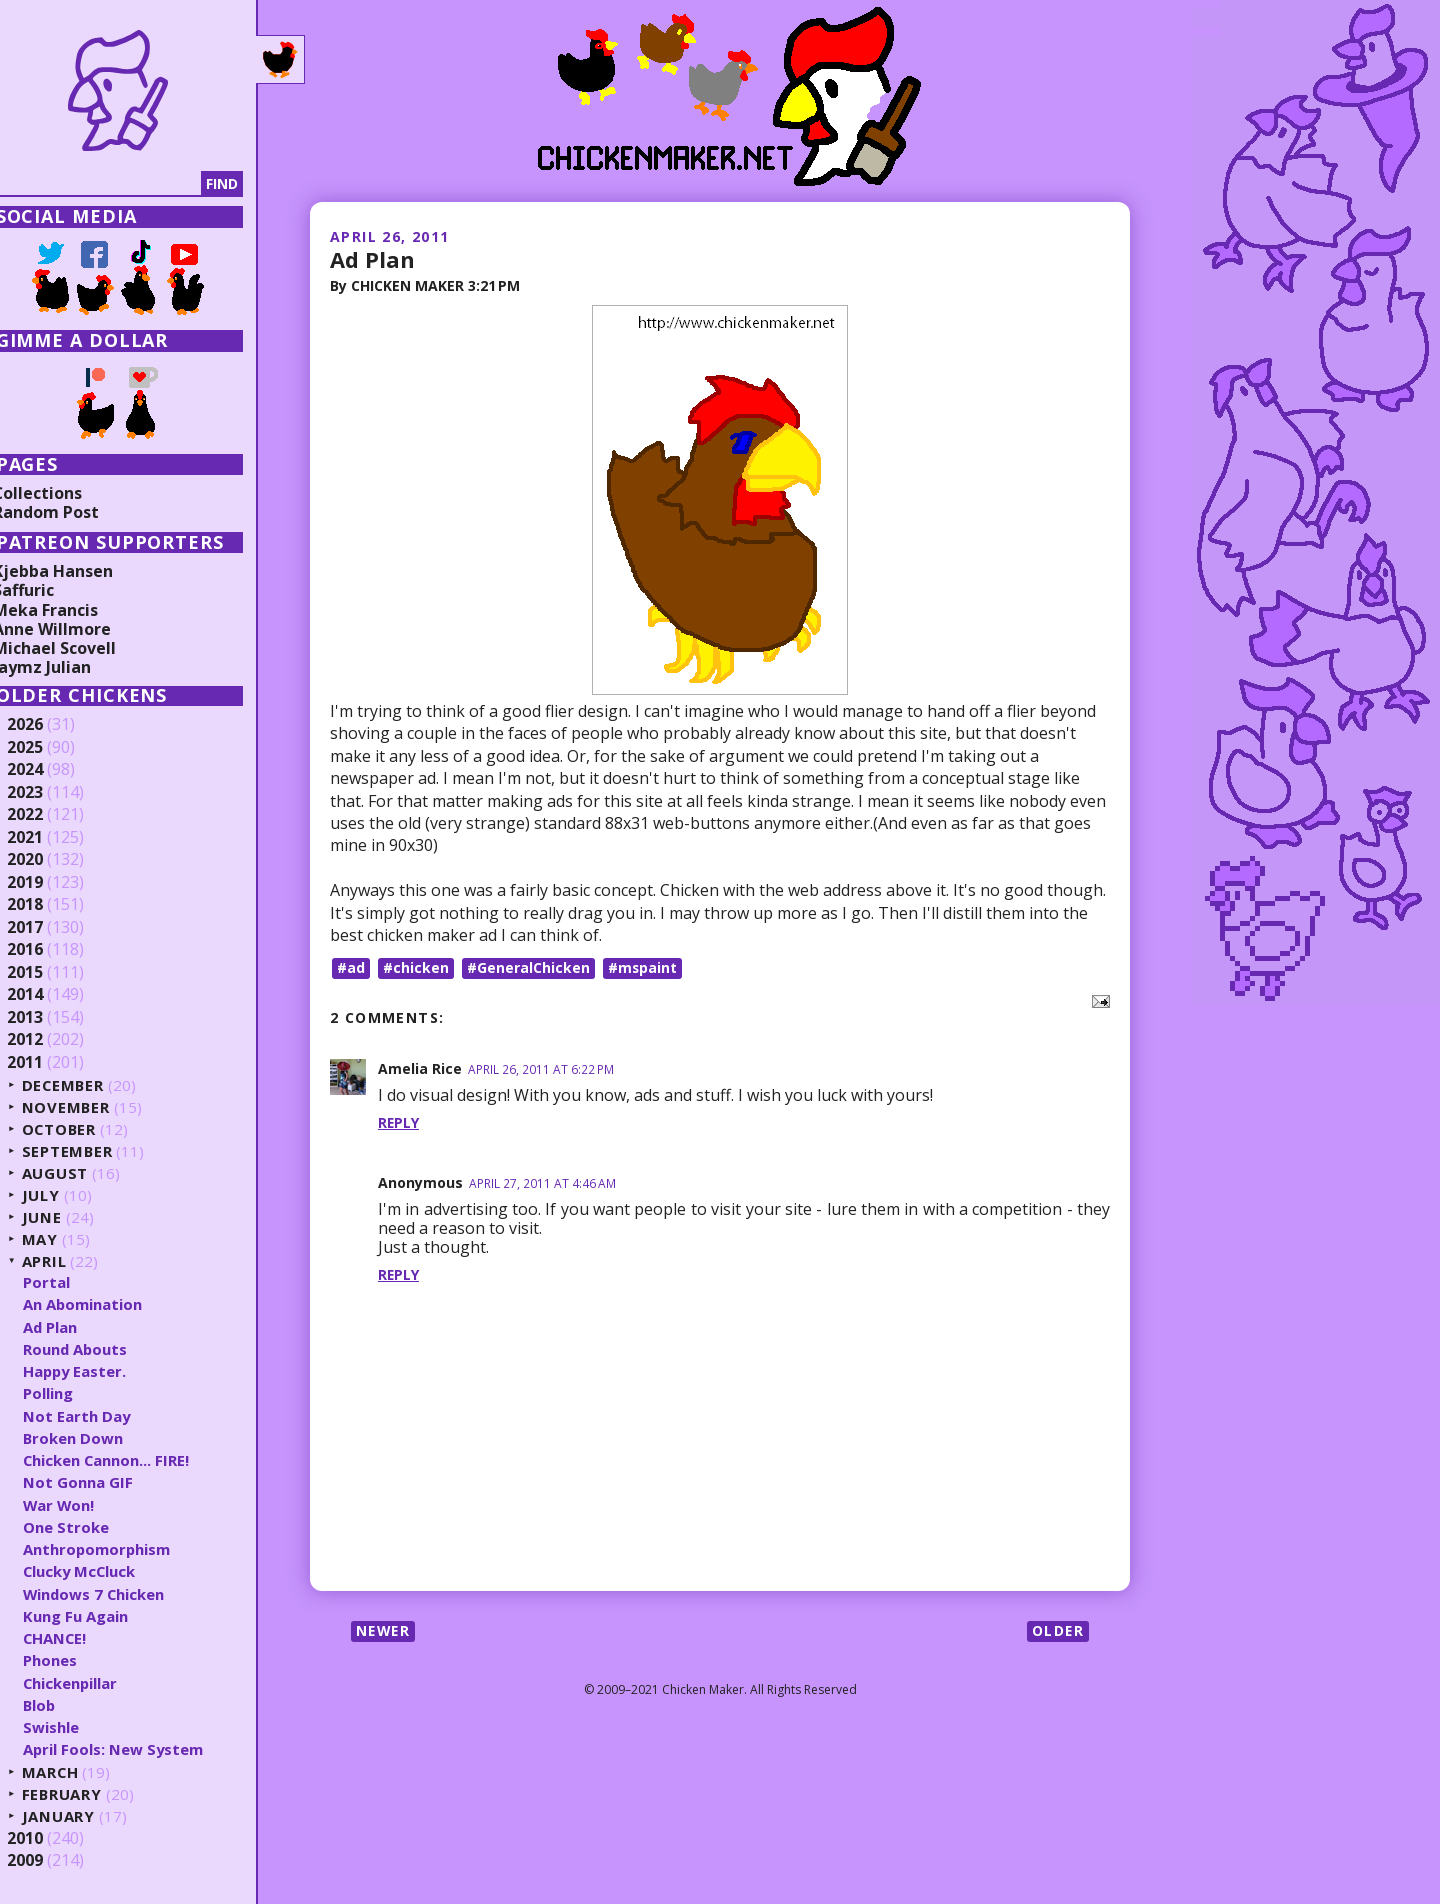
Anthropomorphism (119, 1549)
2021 (47, 838)
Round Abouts (98, 1349)
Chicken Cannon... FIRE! (129, 1460)
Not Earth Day (99, 1416)
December (86, 1085)
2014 (47, 995)
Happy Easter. (98, 1371)
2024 (47, 770)
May (62, 1239)
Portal (68, 1282)
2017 (47, 928)
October (82, 1129)
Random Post (68, 512)
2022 (47, 815)
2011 (47, 1063)
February (84, 1794)
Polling (70, 1393)
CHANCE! (77, 1638)
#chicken (416, 967)
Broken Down (95, 1438)
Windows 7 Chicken (117, 1594)
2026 (47, 725)
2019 (47, 883)
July (63, 1195)
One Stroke (88, 1527)
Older (1057, 1630)
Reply (399, 1122)
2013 (47, 1018)
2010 (47, 1839)
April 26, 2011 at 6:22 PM (541, 1068)
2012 (47, 1040)
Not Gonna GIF (100, 1482)
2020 (47, 860)
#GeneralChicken (528, 967)
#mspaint (643, 967)
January (80, 1816)
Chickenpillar (93, 1683)
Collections (60, 493)
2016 (47, 950)
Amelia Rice (420, 1067)
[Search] (119, 184)
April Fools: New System (136, 1749)
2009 (47, 1861)
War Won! (81, 1505)
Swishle (73, 1727)
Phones (72, 1660)
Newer (384, 1630)
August (77, 1173)
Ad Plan (372, 259)
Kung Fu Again (97, 1616)
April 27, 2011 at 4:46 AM (542, 1182)
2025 (47, 748)
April (66, 1261)
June (64, 1217)
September (90, 1151)
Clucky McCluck (102, 1571)
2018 (47, 905)
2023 (47, 793)
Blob (62, 1705)
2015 (47, 973)
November (88, 1107)
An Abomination (105, 1304)
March (73, 1772)
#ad (351, 967)
